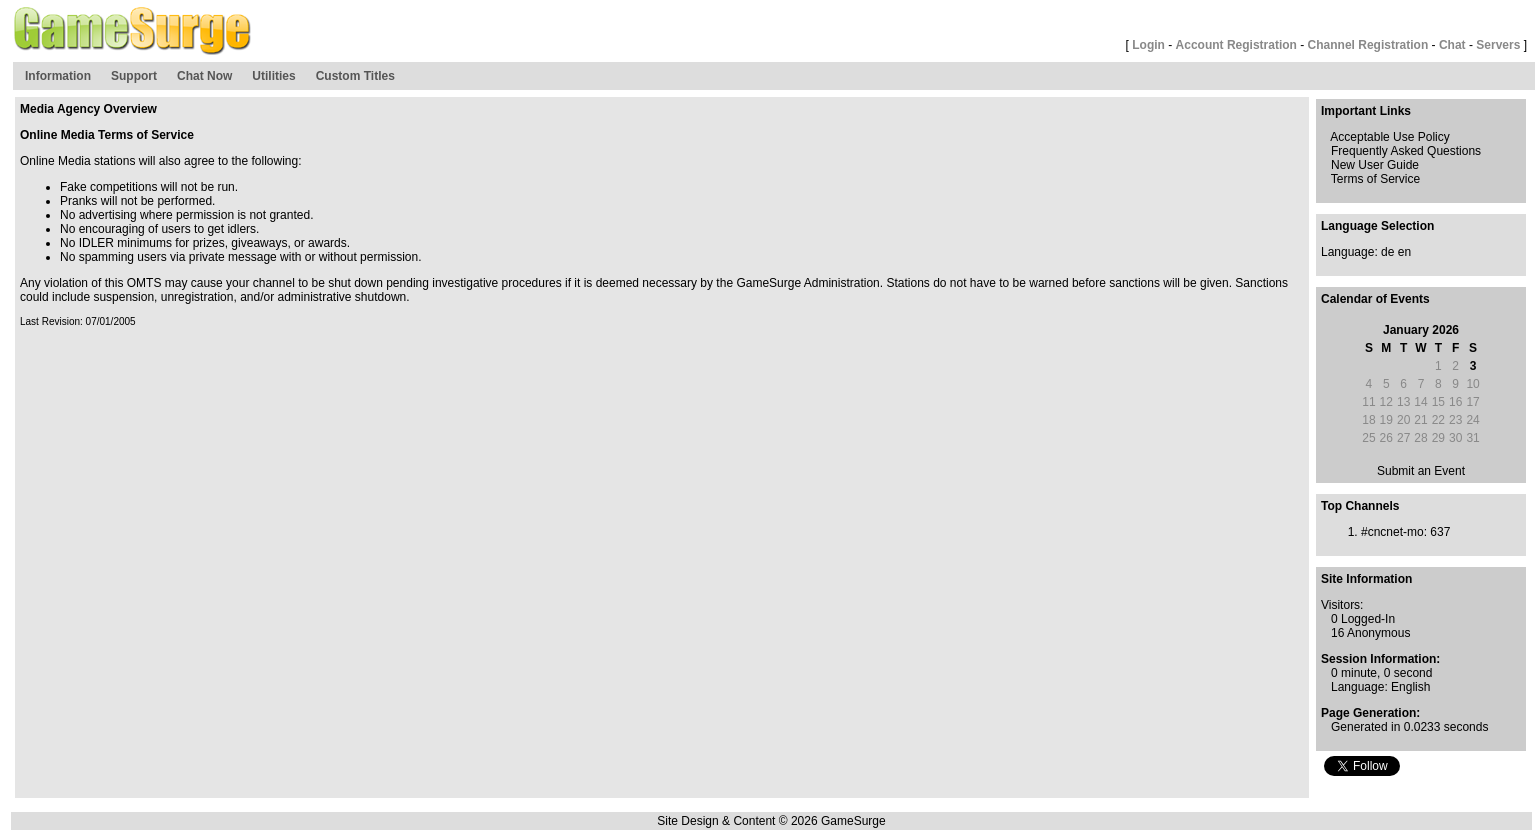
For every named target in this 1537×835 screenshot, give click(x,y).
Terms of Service (1375, 179)
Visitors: (1342, 605)
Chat (1452, 45)
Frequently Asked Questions (1406, 151)
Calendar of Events (1375, 299)
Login (1148, 45)
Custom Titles (355, 76)
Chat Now (204, 76)
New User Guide (1375, 165)
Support (134, 76)
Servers (1498, 45)
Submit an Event (1421, 471)
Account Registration (1236, 45)
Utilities (273, 76)
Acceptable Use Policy (1389, 137)
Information (58, 76)
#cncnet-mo (1392, 532)
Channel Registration (1368, 45)
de (1387, 252)
